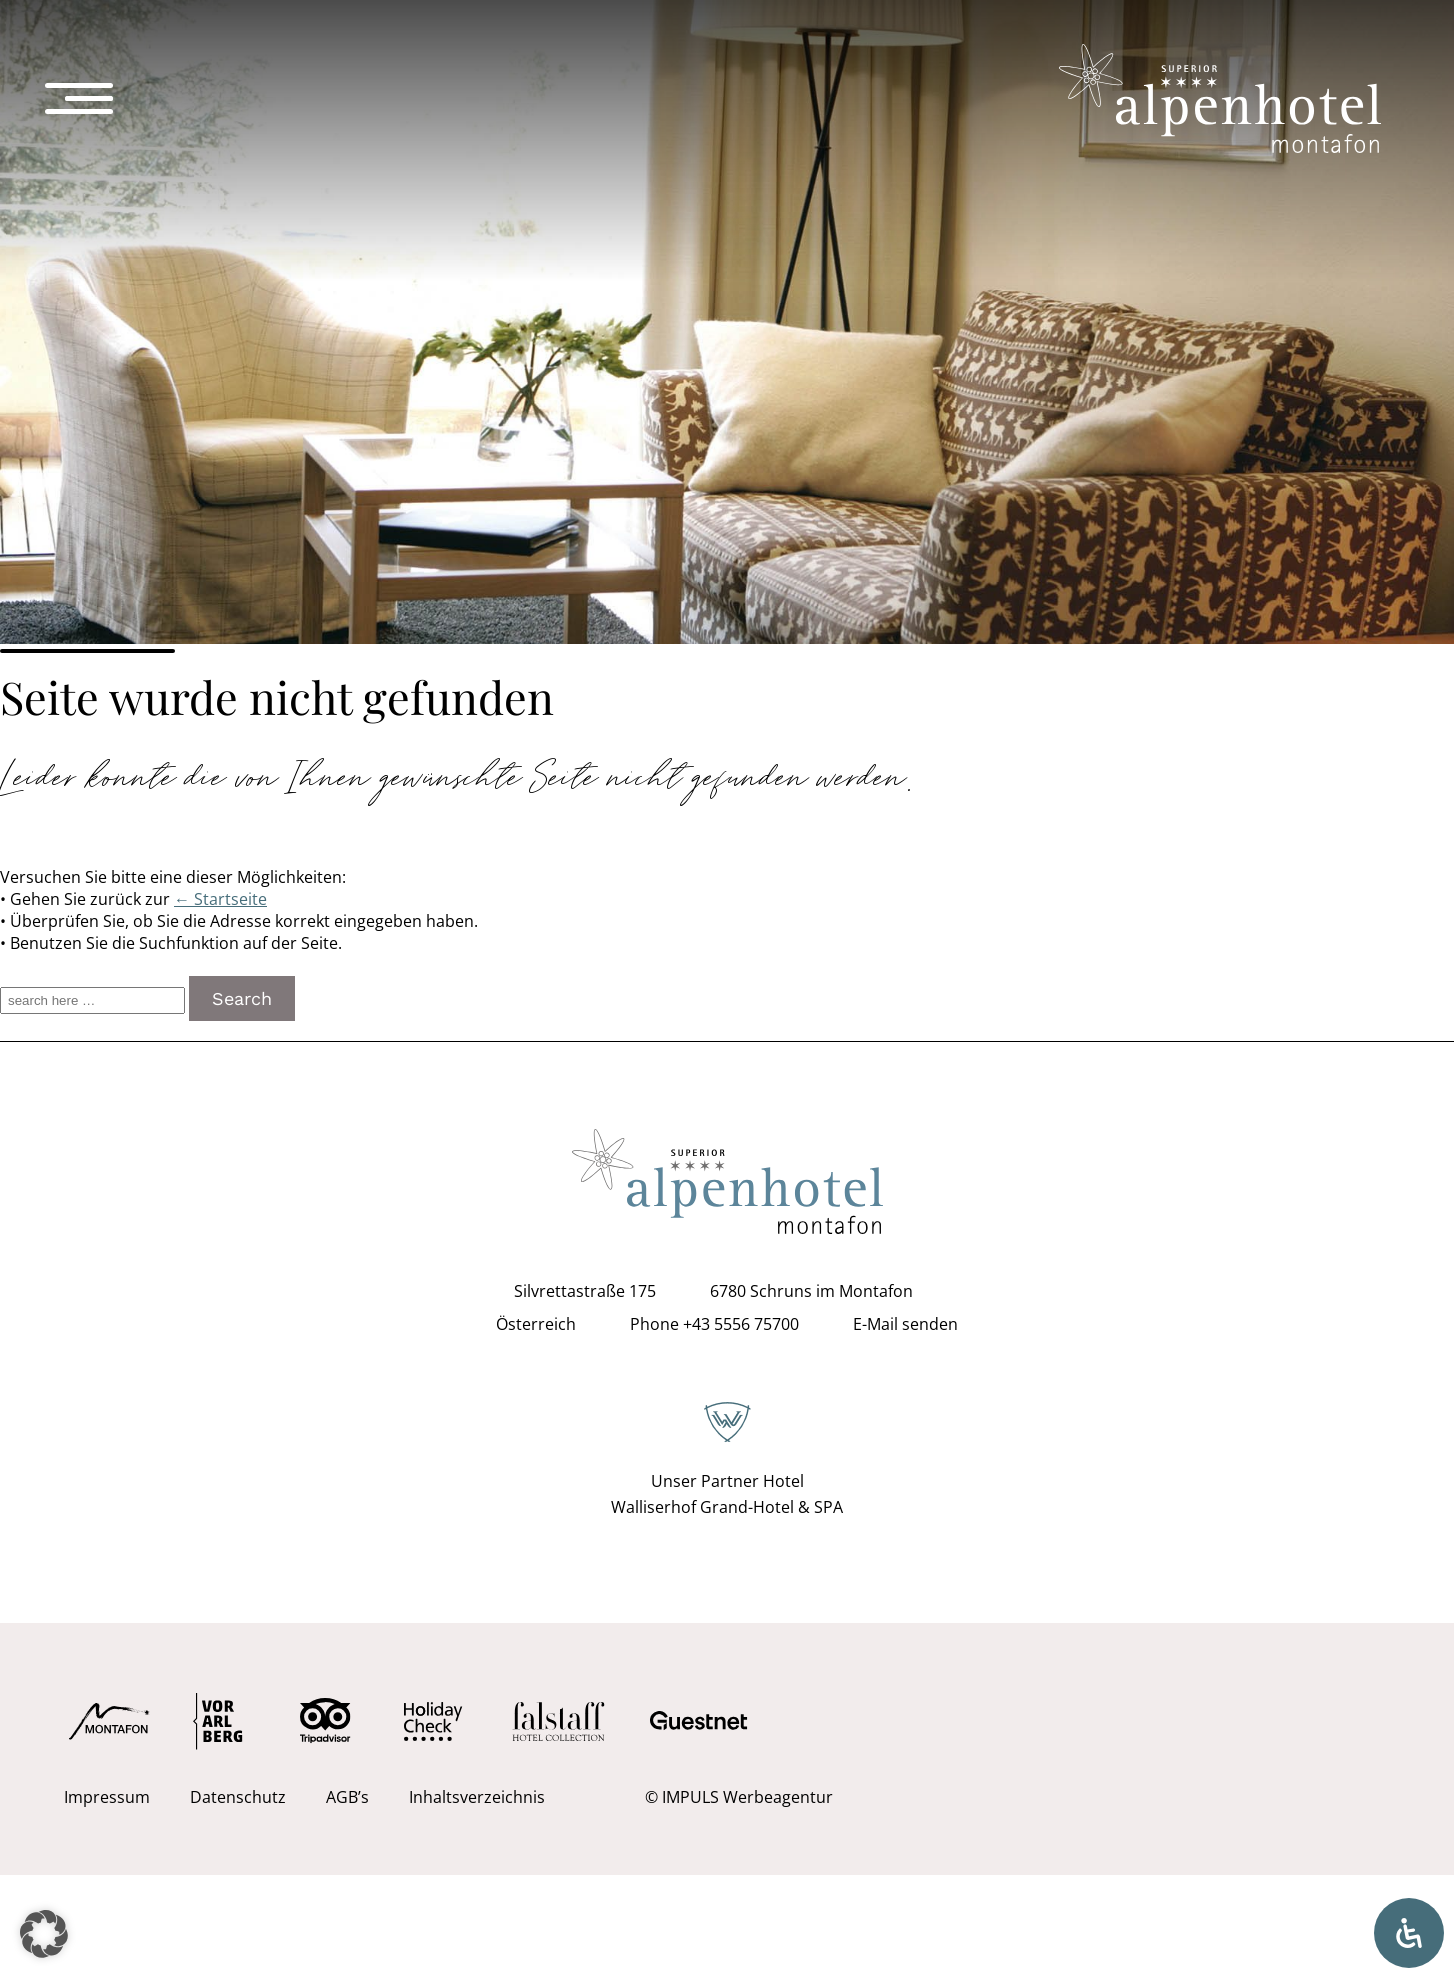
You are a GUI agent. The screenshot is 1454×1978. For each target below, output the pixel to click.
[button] (44, 1934)
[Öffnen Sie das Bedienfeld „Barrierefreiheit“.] (1409, 1933)
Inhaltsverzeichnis (477, 1797)
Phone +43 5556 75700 (714, 1324)
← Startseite (220, 899)
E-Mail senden (905, 1324)
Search (242, 998)
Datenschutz (238, 1797)
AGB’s (347, 1797)
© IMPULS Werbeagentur (739, 1797)
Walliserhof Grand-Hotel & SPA (727, 1507)
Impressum (107, 1797)
